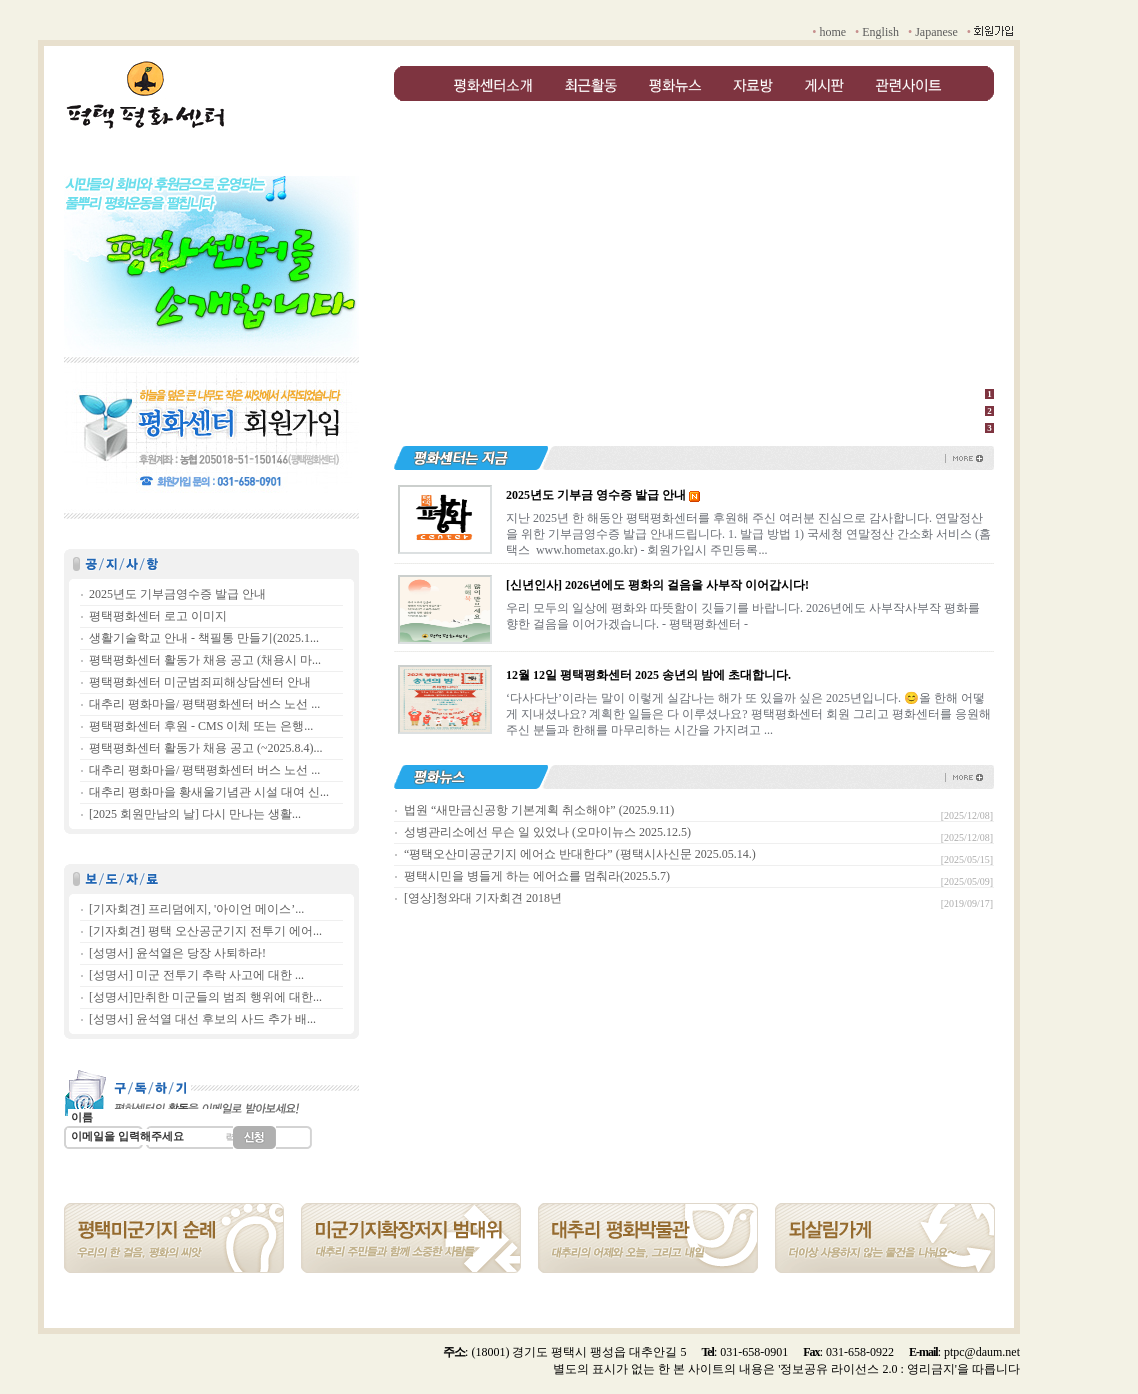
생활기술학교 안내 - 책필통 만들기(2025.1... (204, 638)
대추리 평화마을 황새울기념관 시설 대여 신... (209, 792)
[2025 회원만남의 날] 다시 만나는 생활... (195, 814)
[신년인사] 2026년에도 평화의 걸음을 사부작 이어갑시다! (657, 585)
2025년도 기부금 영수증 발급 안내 (596, 495)
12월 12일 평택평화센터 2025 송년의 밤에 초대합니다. (648, 675)
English (880, 32)
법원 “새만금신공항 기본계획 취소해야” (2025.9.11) (539, 810)
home (832, 32)
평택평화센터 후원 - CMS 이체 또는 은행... (201, 726)
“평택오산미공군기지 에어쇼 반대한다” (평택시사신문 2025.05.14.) (580, 854)
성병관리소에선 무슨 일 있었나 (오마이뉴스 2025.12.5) (547, 832)
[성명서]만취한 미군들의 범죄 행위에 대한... (205, 997)
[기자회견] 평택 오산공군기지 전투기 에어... (205, 931)
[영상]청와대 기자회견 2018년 (483, 898)
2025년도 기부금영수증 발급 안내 (177, 594)
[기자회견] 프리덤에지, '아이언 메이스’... (196, 909)
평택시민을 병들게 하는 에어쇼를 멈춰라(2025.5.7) (537, 876)
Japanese (936, 32)
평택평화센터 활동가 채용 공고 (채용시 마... (205, 660)
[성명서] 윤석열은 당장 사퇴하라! (177, 953)
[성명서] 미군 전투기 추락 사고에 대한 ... (196, 975)
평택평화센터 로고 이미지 (158, 616)
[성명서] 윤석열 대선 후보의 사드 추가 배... (202, 1019)
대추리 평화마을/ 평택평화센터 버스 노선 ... (204, 704)
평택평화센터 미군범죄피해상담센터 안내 (200, 682)
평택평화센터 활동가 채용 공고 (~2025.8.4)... (205, 748)
